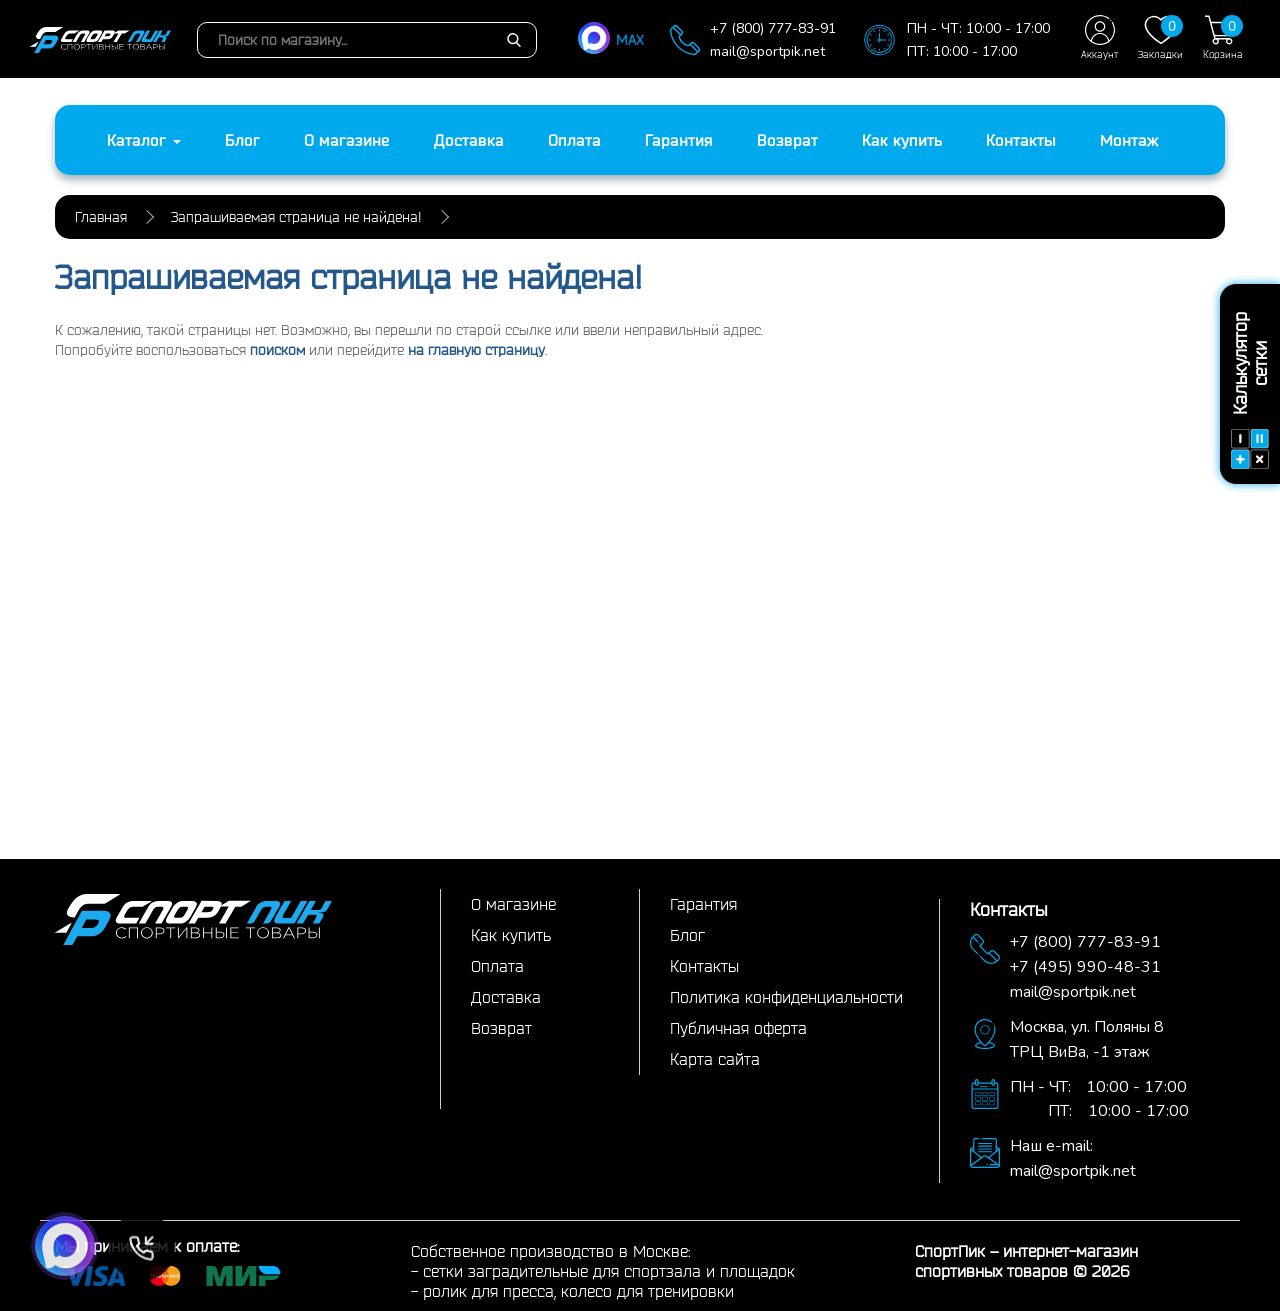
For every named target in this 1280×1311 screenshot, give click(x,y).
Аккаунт (1099, 37)
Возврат (787, 140)
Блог (242, 140)
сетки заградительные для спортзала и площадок (609, 1271)
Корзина (1223, 37)
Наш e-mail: (1051, 1146)
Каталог (144, 140)
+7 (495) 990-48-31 (1086, 967)
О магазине (347, 140)
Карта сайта (715, 1059)
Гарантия (679, 140)
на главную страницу (476, 350)
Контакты (1021, 140)
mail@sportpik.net (767, 51)
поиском (277, 350)
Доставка (469, 140)
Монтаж (1129, 140)
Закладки (1160, 37)
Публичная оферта (738, 1028)
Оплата (574, 140)
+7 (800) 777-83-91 (773, 28)
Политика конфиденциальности (786, 997)
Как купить (902, 140)
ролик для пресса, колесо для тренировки (578, 1291)
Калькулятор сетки (1250, 390)
